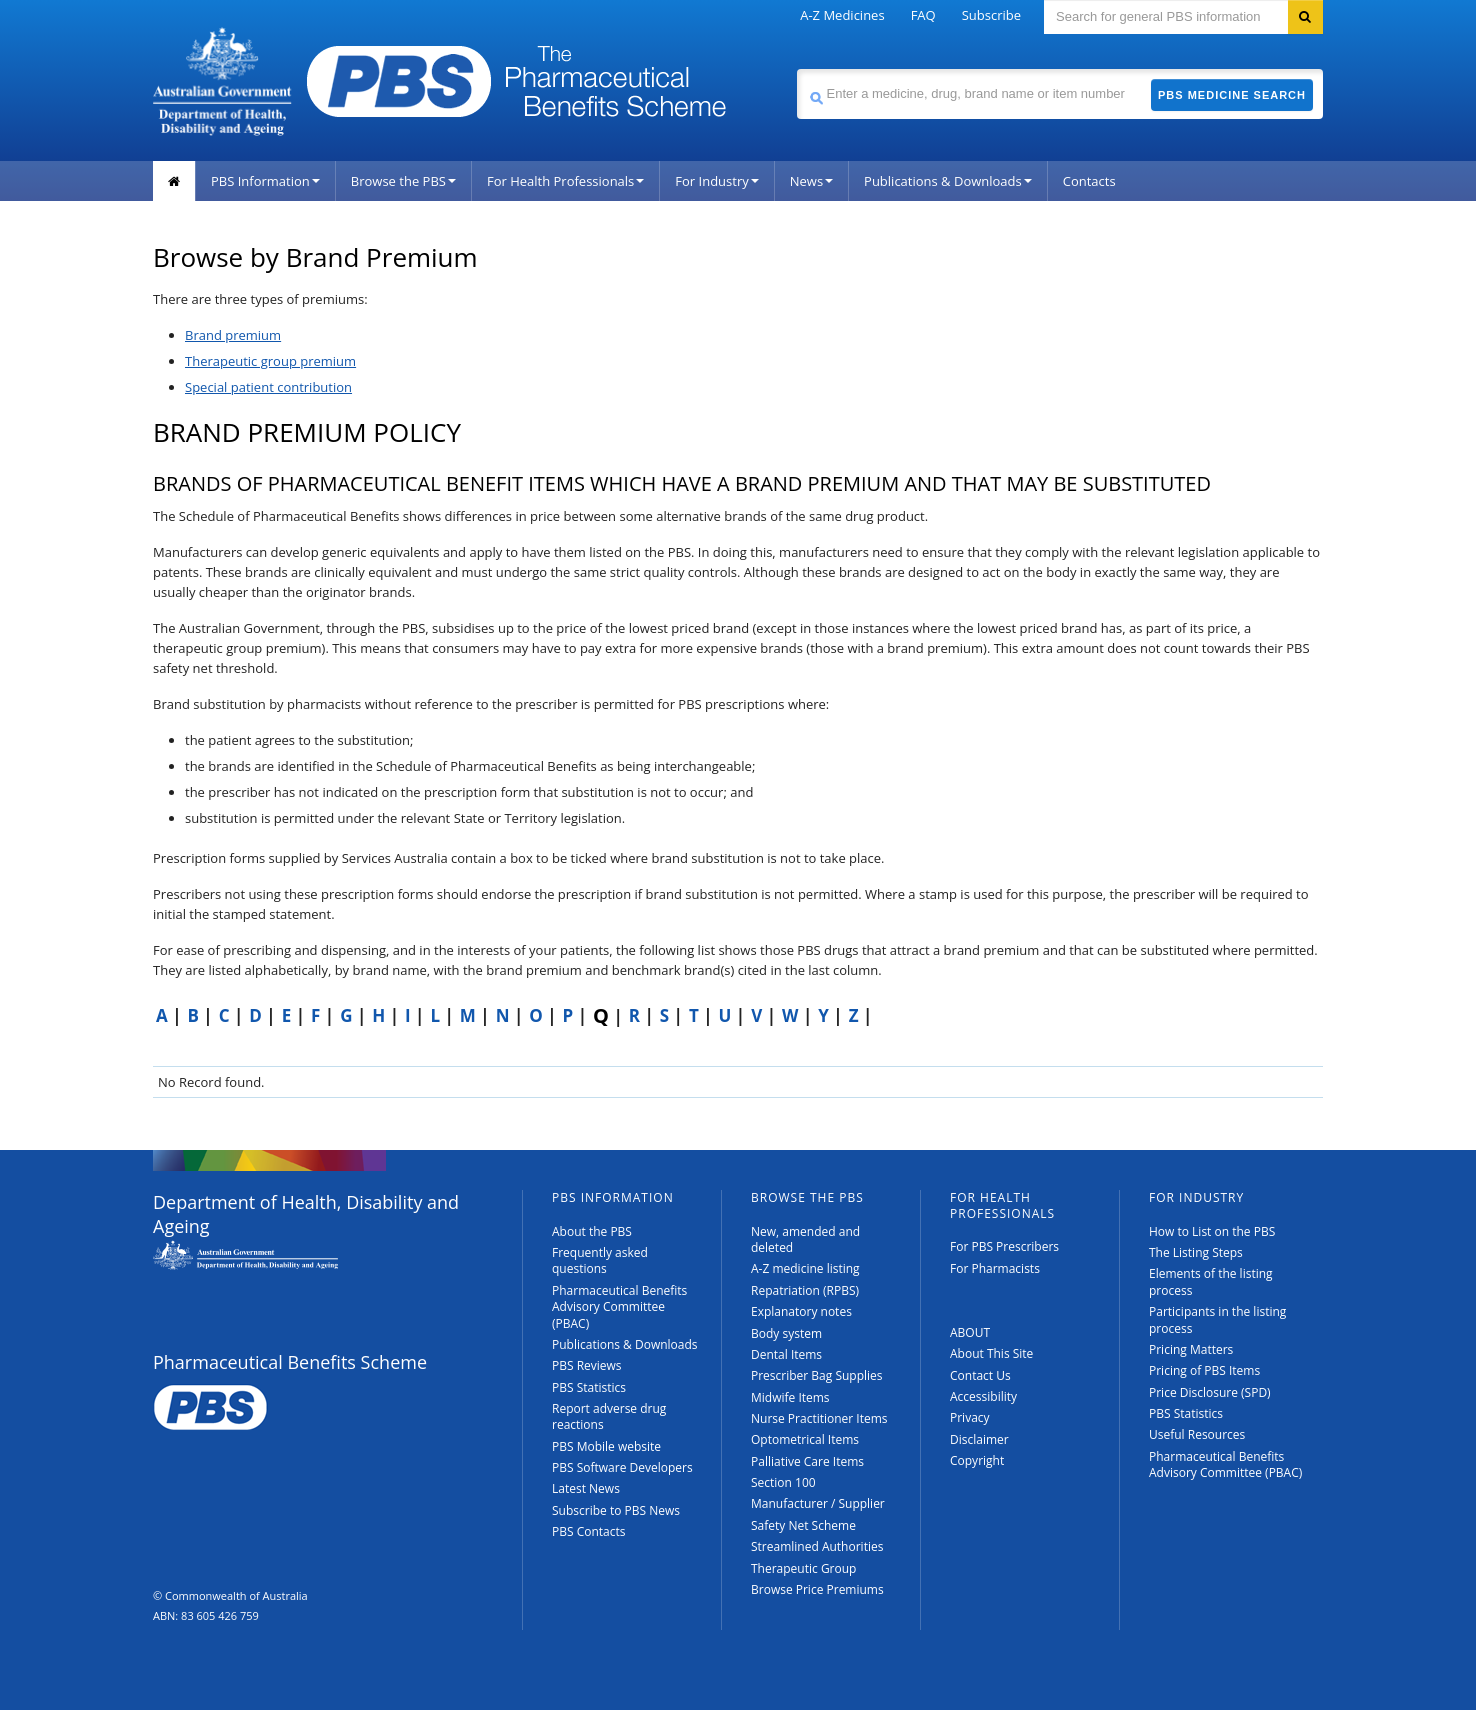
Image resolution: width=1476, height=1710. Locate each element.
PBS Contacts (589, 1531)
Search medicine (796, 68)
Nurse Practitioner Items (819, 1418)
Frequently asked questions (600, 1260)
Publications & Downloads (948, 181)
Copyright (977, 1460)
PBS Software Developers (622, 1467)
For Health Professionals (565, 181)
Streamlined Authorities (817, 1546)
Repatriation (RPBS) (805, 1290)
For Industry (716, 181)
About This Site (991, 1353)
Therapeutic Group (803, 1568)
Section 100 (783, 1482)
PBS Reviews (587, 1365)
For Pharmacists (995, 1268)
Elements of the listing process (1211, 1281)
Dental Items (786, 1354)
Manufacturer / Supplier (818, 1503)
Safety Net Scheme (803, 1525)
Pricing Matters (1191, 1349)
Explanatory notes (801, 1311)
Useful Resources (1197, 1434)
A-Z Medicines (842, 15)
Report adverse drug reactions (609, 1416)
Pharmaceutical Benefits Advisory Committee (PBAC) (619, 1307)
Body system (786, 1333)
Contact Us (980, 1375)
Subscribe (991, 15)
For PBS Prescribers (1004, 1246)
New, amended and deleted (805, 1239)
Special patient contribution (268, 387)
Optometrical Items (805, 1439)
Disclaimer (979, 1439)
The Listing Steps (1196, 1252)
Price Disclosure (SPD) (1210, 1392)
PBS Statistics (589, 1387)
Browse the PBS (403, 181)
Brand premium (233, 335)
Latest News (586, 1488)
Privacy (970, 1417)
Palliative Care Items (807, 1461)
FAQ (923, 15)
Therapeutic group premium (270, 361)
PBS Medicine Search (1232, 95)
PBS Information (265, 181)
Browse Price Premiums (817, 1589)
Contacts (1089, 181)
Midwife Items (790, 1397)
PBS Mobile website (606, 1446)
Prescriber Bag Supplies (817, 1375)
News (811, 181)
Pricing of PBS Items (1204, 1370)
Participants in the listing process (1217, 1319)
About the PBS (592, 1231)
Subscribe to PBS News (616, 1510)
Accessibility (983, 1396)
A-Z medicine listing (805, 1268)
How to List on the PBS (1212, 1231)
